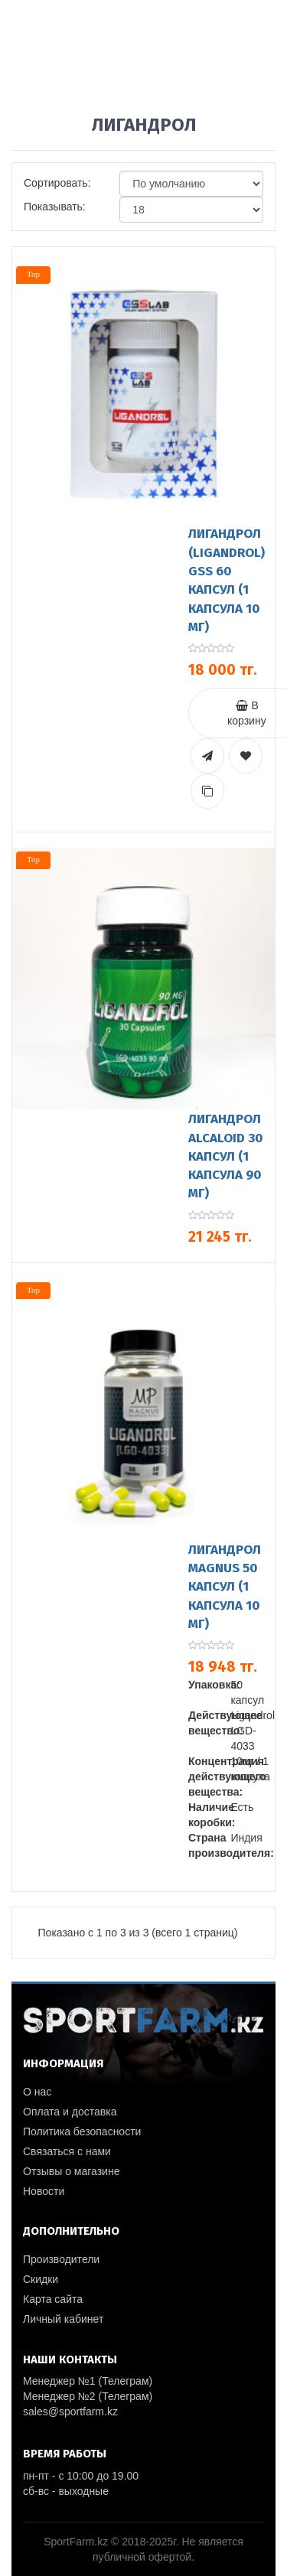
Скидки (40, 2279)
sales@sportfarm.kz (70, 2411)
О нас (37, 2092)
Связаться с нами (67, 2151)
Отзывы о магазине (71, 2171)
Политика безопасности (82, 2131)
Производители (61, 2259)
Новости (43, 2191)
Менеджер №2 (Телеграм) (87, 2396)
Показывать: (55, 206)
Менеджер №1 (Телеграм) (87, 2381)
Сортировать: (57, 183)
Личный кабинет (63, 2319)
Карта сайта (53, 2299)
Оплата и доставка (69, 2111)
